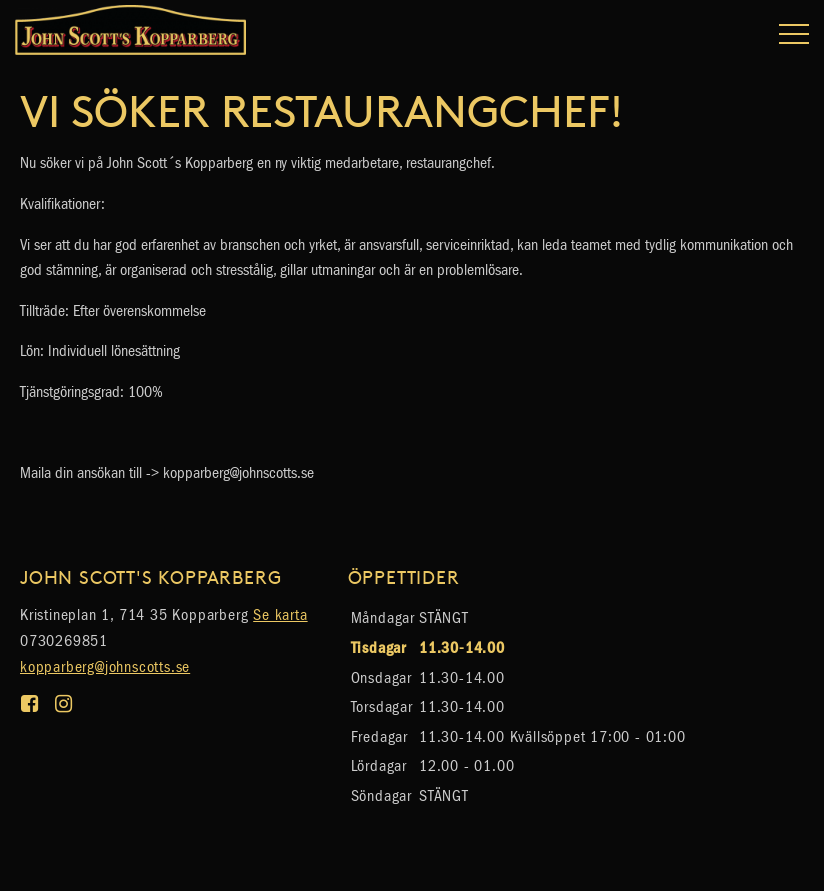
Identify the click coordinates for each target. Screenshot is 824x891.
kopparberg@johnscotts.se (105, 666)
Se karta (280, 614)
